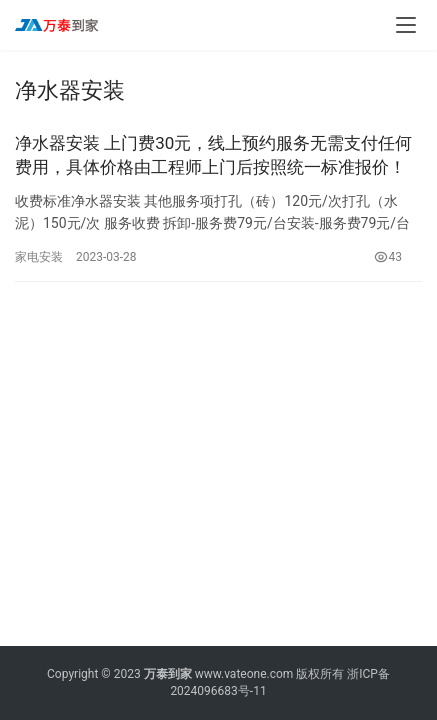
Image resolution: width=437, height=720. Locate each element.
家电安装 (39, 257)
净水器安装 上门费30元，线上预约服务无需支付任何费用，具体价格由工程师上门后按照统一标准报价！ (213, 155)
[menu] (406, 25)
